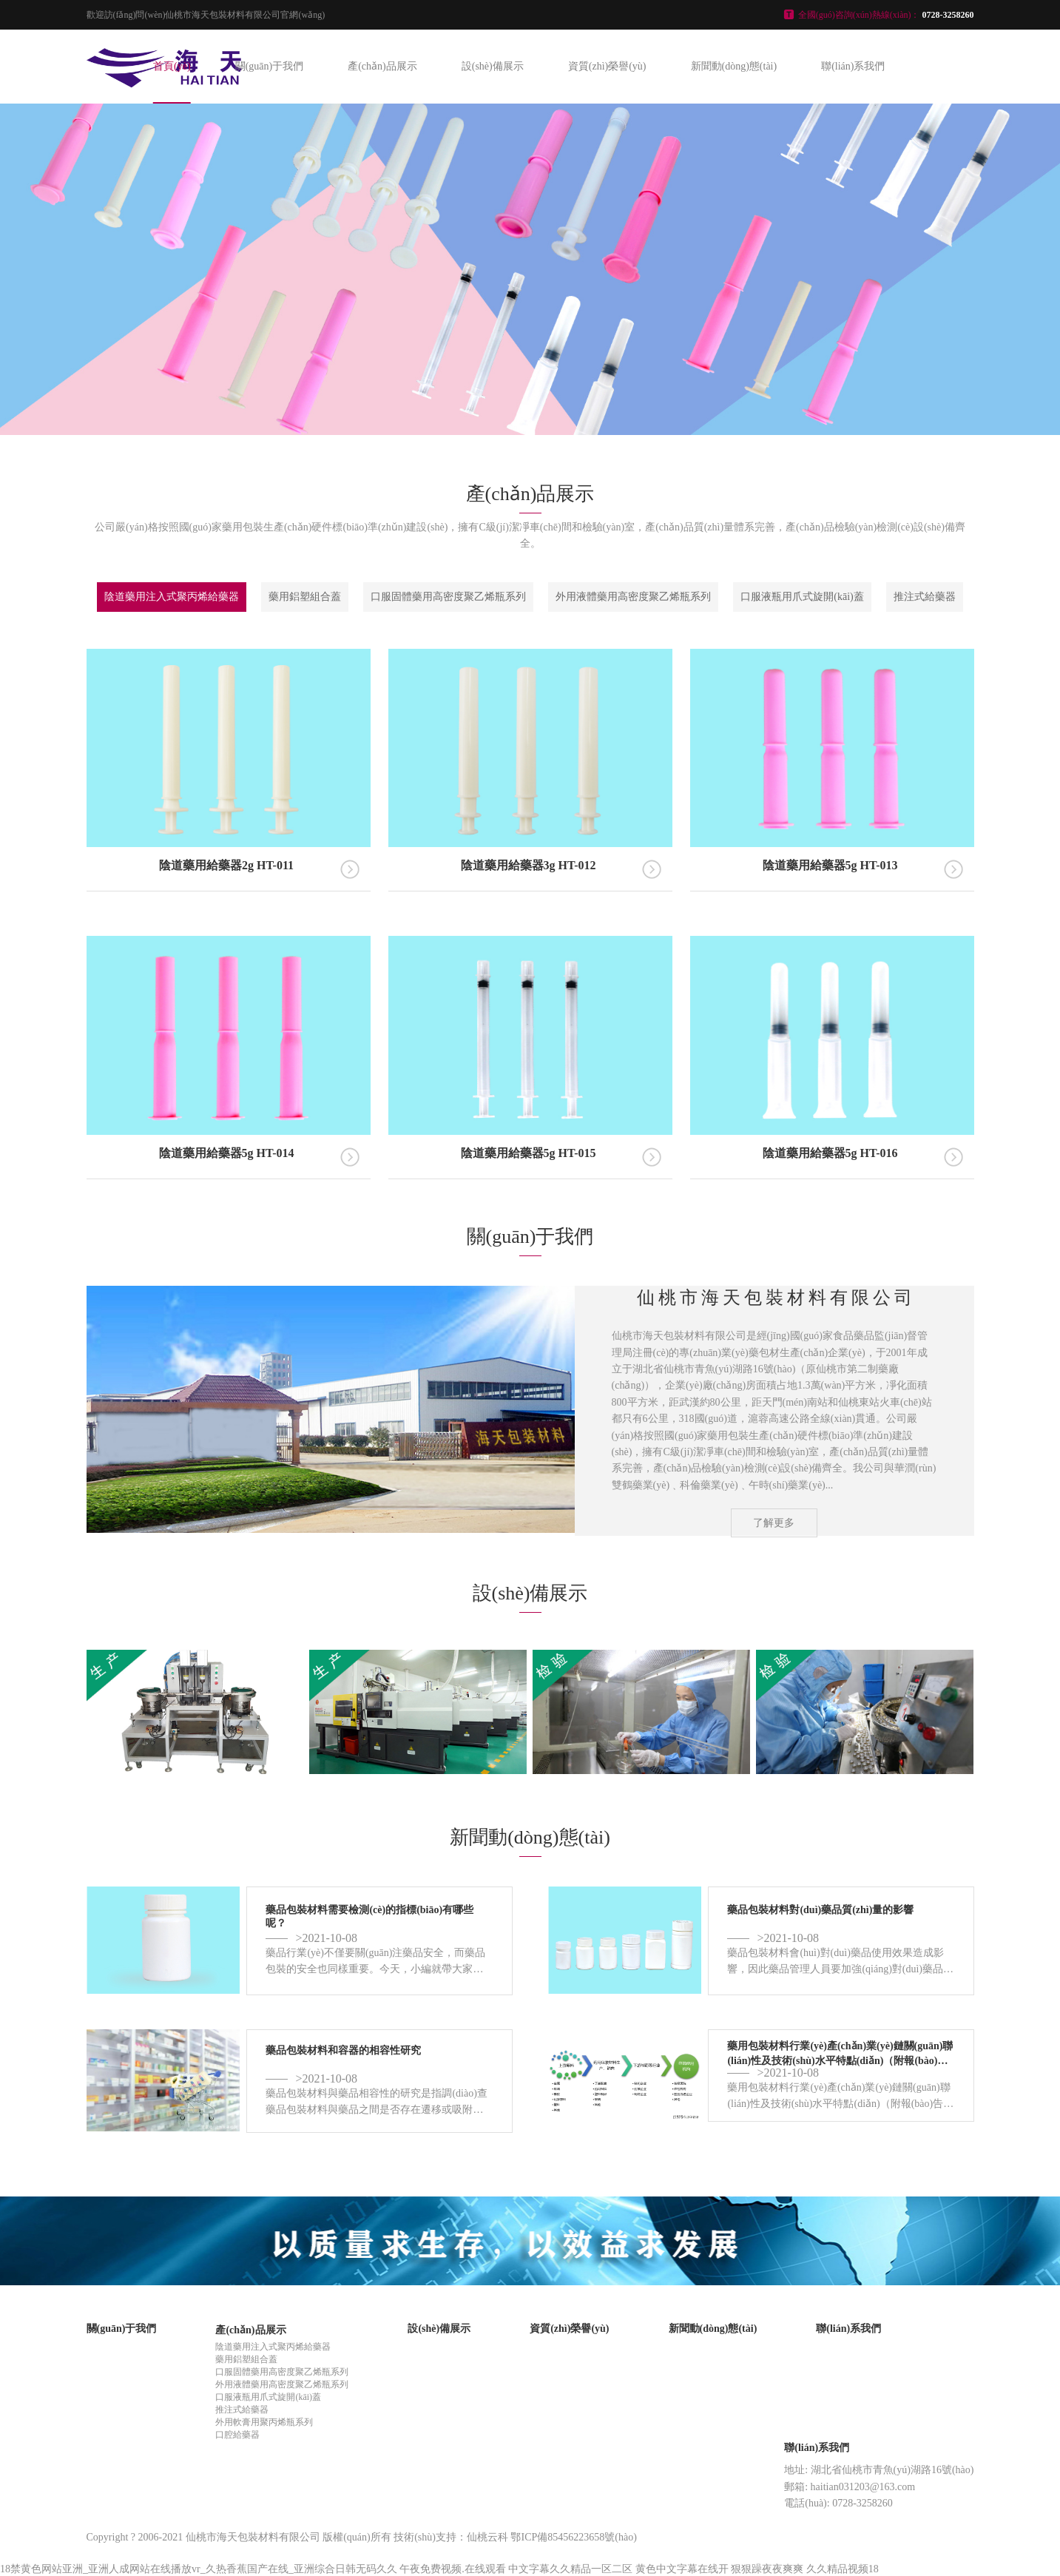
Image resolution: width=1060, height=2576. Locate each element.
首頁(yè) (172, 66)
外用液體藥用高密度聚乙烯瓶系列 (633, 596)
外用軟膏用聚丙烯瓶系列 (264, 2422)
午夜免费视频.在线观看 (452, 2569)
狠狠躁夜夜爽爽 (767, 2569)
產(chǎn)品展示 (382, 66)
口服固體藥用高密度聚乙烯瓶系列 (448, 596)
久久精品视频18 (842, 2569)
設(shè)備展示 (493, 66)
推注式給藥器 (925, 596)
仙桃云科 (487, 2537)
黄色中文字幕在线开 (682, 2569)
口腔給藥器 (237, 2435)
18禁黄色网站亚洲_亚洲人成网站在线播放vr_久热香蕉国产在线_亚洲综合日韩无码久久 (198, 2569)
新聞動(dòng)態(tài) (734, 66)
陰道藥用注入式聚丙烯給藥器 (171, 596)
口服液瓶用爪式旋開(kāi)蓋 (801, 596)
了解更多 (774, 1522)
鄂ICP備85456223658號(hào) (573, 2537)
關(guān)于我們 (269, 66)
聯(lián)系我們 (853, 66)
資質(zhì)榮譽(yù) (607, 66)
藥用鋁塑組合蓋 (305, 596)
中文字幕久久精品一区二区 (570, 2569)
